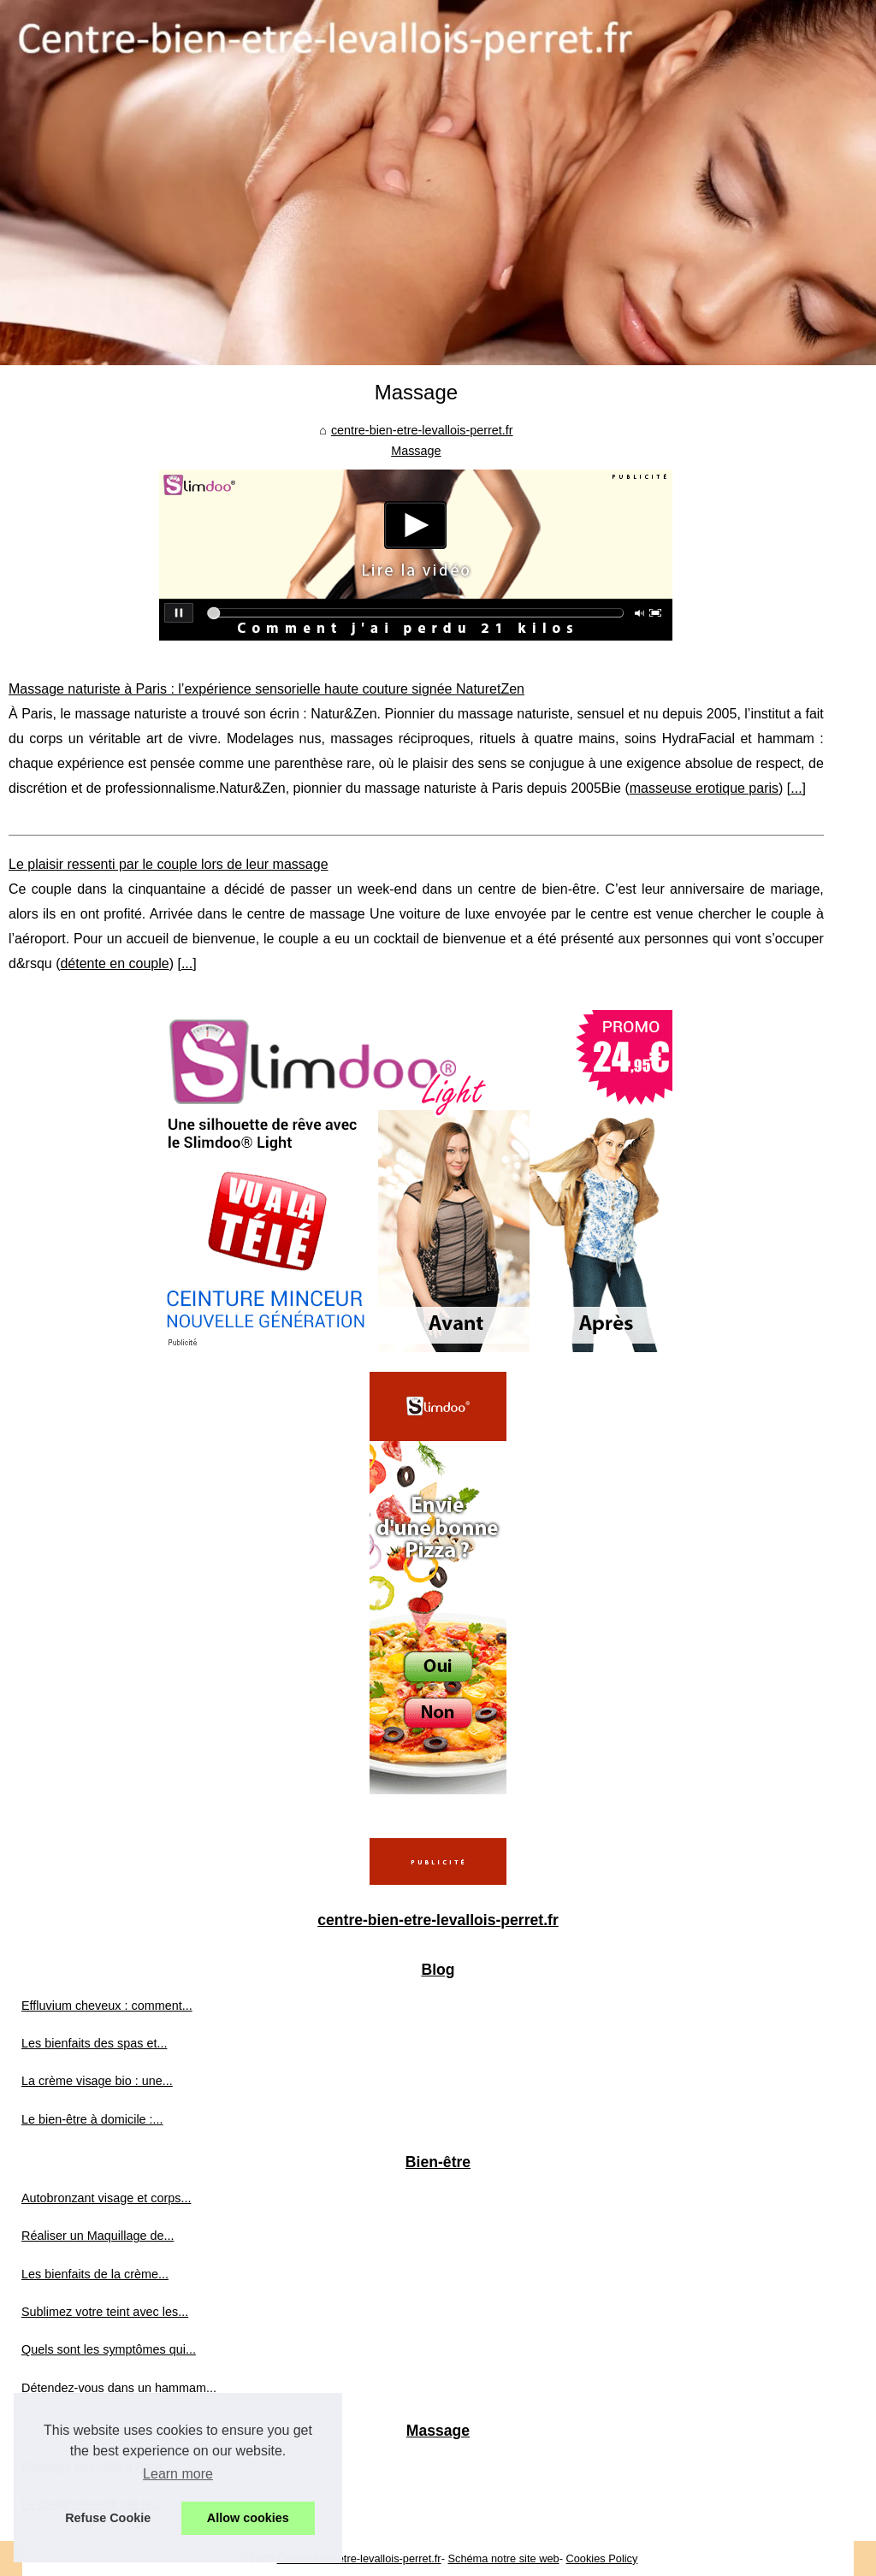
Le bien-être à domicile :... (92, 2119)
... (796, 788)
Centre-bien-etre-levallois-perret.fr (359, 2558)
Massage (416, 451)
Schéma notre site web (503, 2558)
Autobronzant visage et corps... (106, 2198)
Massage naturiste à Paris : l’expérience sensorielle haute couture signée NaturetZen (266, 689)
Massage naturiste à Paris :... (101, 2466)
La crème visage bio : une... (97, 2081)
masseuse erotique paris (704, 788)
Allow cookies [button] (248, 2518)
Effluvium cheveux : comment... (106, 2005)
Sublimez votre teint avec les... (104, 2312)
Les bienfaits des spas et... (94, 2043)
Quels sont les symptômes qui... (108, 2349)
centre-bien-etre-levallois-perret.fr (422, 430)
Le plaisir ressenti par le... (91, 2504)
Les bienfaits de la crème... (95, 2274)
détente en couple (114, 963)
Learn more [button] (178, 2474)
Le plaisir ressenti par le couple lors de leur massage (168, 864)
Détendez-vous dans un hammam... (118, 2388)
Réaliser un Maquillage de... (97, 2235)
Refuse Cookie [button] (108, 2518)
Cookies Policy (601, 2558)
